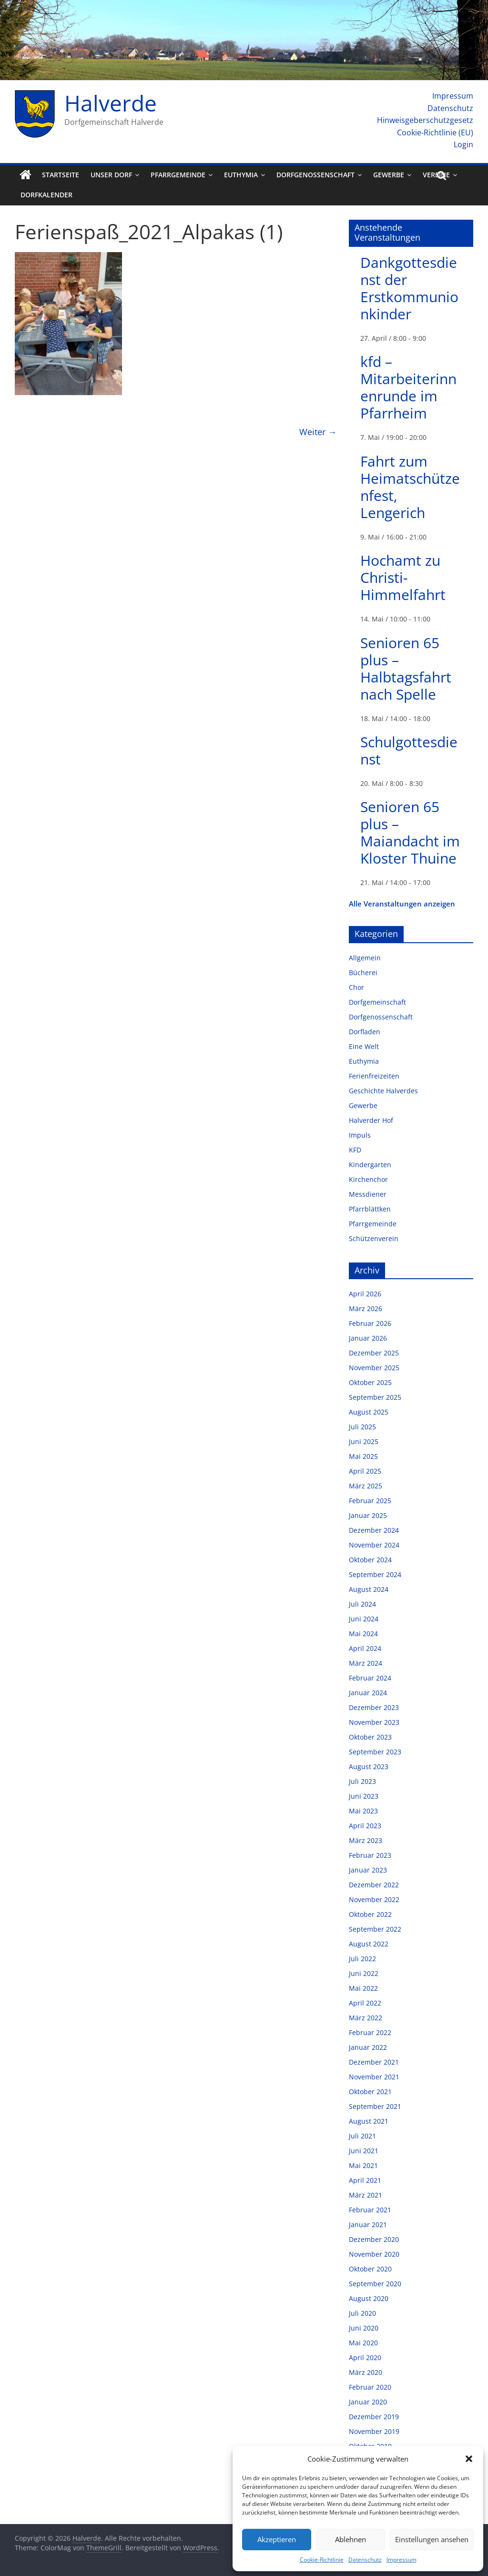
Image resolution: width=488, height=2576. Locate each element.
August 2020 (368, 2298)
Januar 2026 (368, 1338)
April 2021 (365, 2180)
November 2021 (374, 2076)
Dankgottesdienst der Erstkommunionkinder (409, 288)
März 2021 (365, 2194)
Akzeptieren (276, 2539)
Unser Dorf (111, 174)
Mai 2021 (363, 2165)
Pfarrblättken (370, 1208)
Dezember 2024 (374, 1530)
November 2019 (374, 2431)
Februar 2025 (370, 1500)
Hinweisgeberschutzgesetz (425, 120)
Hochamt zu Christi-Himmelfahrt (403, 577)
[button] (469, 2459)
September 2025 (375, 1397)
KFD (355, 1149)
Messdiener (367, 1194)
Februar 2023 (370, 1855)
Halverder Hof (371, 1120)
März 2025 (365, 1485)
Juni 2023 (363, 1796)
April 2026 (365, 1293)
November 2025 (374, 1367)
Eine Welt (364, 1046)
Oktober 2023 (370, 1736)
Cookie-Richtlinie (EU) (435, 132)
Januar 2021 (368, 2224)
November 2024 (374, 1544)
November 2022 (374, 1899)
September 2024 (375, 1574)
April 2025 (365, 1471)
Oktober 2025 (370, 1382)
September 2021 (375, 2106)
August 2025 (368, 1411)
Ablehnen (350, 2539)
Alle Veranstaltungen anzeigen (402, 903)
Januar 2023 (368, 1869)
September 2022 (375, 1929)
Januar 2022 (368, 2047)
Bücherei (363, 972)
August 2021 (368, 2121)
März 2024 (365, 1663)
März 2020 (365, 2372)
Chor (356, 987)
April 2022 (365, 2002)
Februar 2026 (370, 1323)
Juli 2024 (362, 1604)
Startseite (60, 174)
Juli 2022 (362, 1958)
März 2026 (365, 1308)
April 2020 (365, 2357)
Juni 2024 (363, 1618)
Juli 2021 (362, 2135)
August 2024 (368, 1589)
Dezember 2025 (374, 1352)
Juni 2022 (363, 1973)
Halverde (110, 103)
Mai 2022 (363, 1988)
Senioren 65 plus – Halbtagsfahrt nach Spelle (405, 668)
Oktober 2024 (370, 1559)
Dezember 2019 (374, 2416)
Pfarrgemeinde (178, 174)
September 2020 (375, 2283)
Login (463, 144)
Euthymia (241, 174)
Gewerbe (388, 174)
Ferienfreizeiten (374, 1075)
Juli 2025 (362, 1426)
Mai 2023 (363, 1810)
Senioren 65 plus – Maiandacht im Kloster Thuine (410, 832)
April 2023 (365, 1825)
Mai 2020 (363, 2342)
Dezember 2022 (374, 1884)
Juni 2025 (363, 1441)
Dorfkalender (46, 194)
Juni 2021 (363, 2150)
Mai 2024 (363, 1633)
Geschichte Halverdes (383, 1090)
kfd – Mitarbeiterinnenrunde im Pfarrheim (408, 387)
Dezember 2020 (374, 2239)
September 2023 (375, 1751)
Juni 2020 (363, 2327)
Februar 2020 (370, 2387)
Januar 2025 (368, 1515)
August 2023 (368, 1766)
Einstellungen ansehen (431, 2539)
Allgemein (365, 957)
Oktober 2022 (370, 1914)
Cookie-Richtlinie (322, 2560)
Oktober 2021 (370, 2091)
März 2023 (365, 1840)
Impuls (360, 1135)
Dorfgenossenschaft (315, 174)
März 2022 (365, 2017)
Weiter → (317, 432)
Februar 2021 (370, 2209)
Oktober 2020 (370, 2268)
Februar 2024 (370, 1677)
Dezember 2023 (374, 1707)
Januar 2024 (368, 1692)
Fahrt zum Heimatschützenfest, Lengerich (410, 486)
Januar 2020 (368, 2401)
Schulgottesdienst (409, 750)
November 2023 (374, 1722)
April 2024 (365, 1648)
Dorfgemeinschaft (377, 1002)
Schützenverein (373, 1238)
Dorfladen (364, 1031)
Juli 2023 (362, 1781)
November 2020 (374, 2254)
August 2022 (368, 1943)
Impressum (401, 2560)
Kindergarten (370, 1164)
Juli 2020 (362, 2313)
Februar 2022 (370, 2032)
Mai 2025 (363, 1456)
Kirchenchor (368, 1179)
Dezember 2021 (374, 2062)
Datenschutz (365, 2560)
